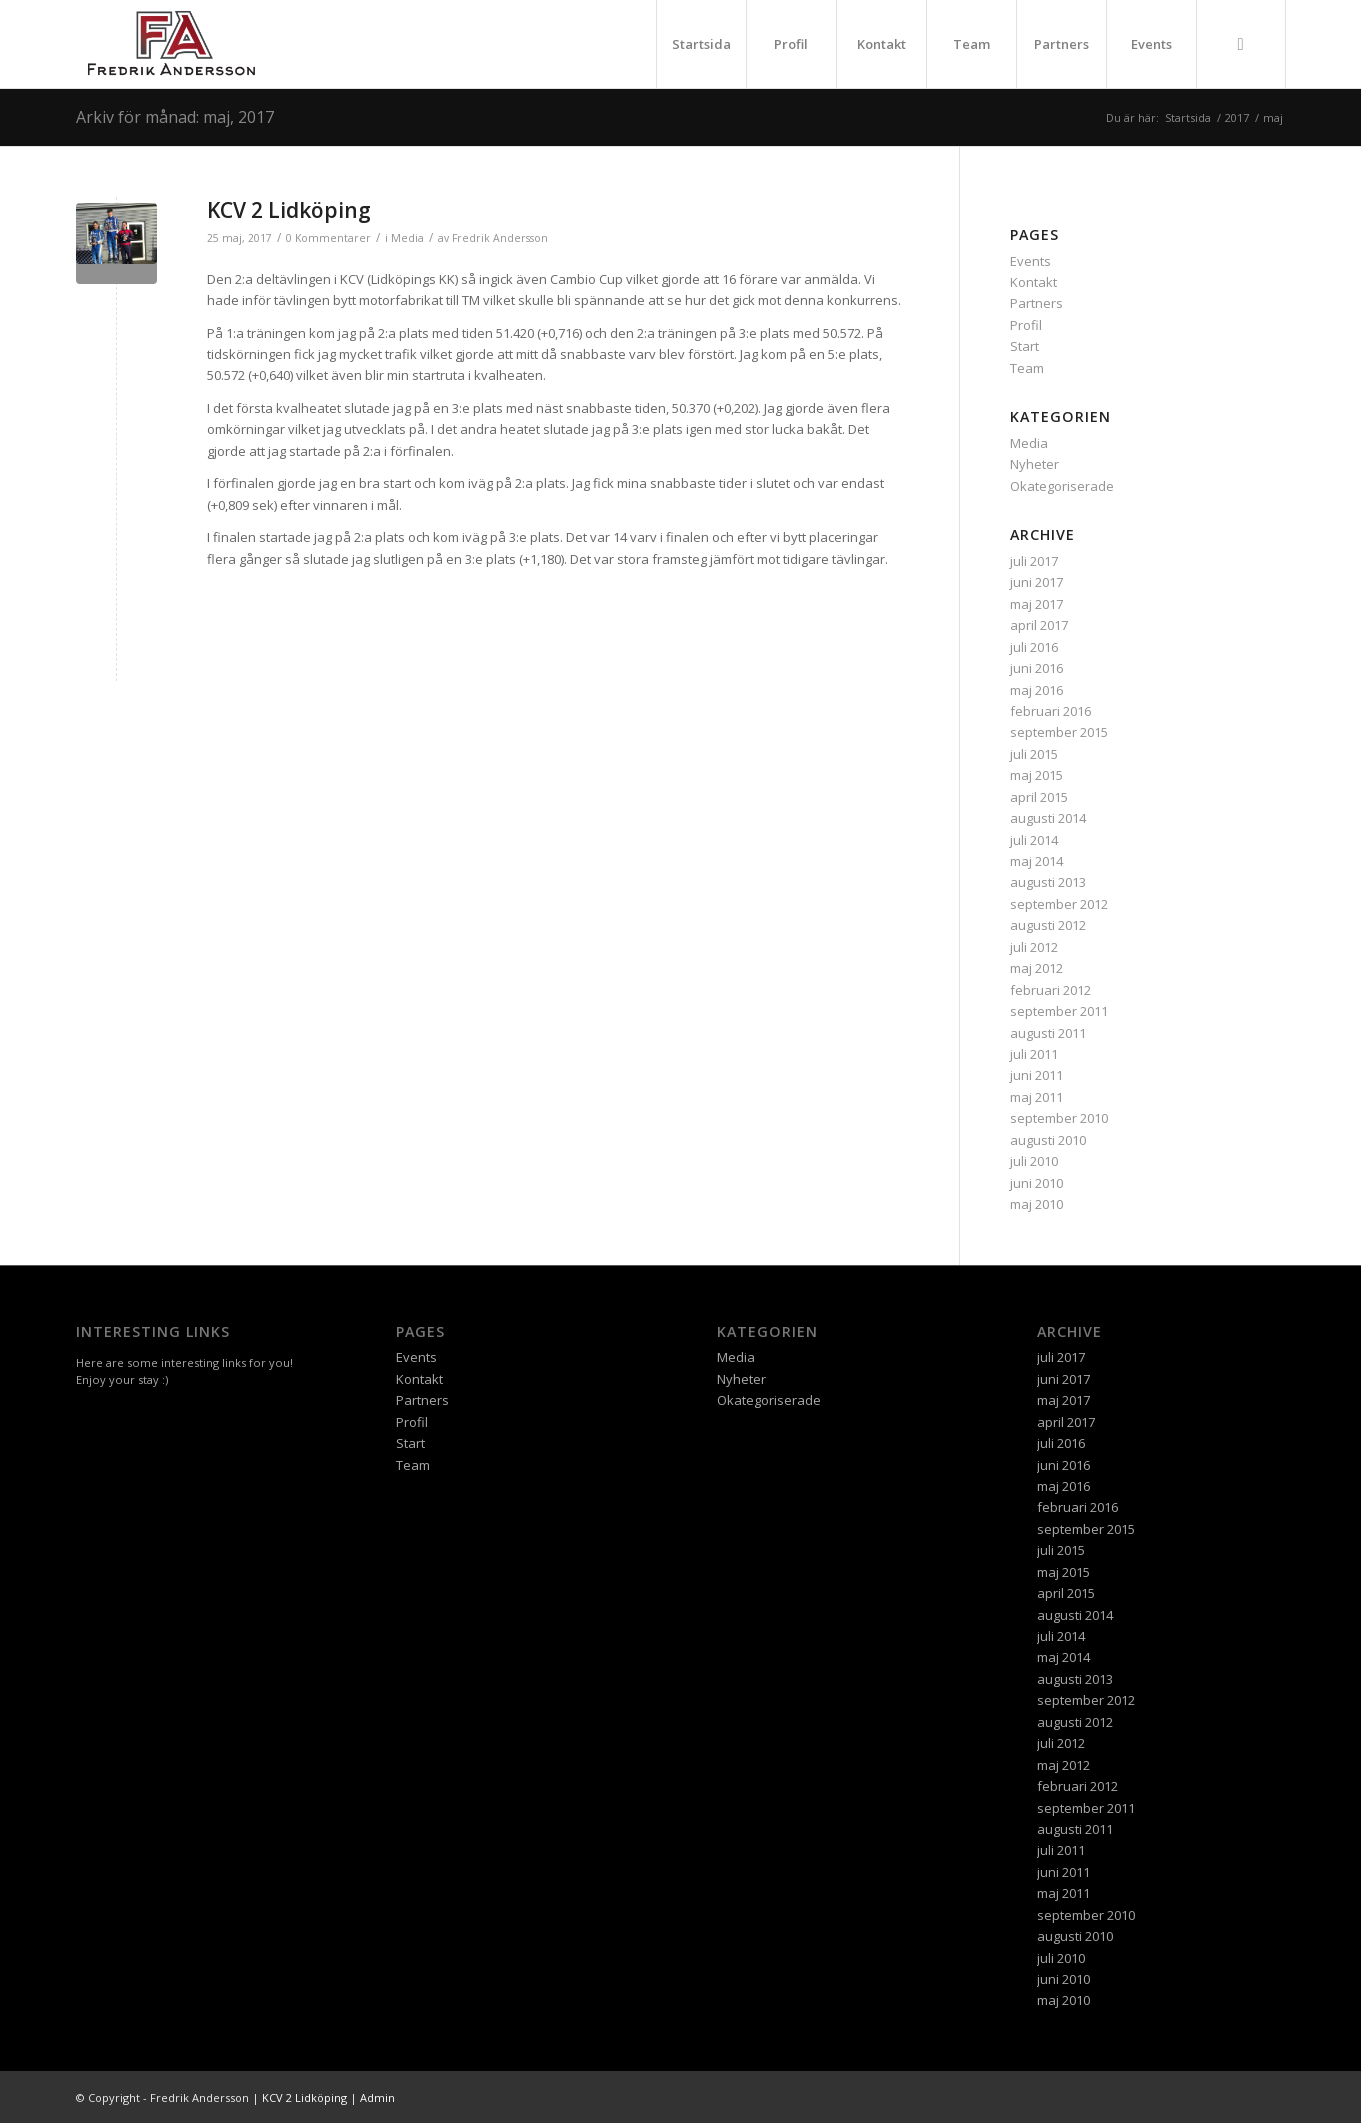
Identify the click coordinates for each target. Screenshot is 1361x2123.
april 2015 (1039, 797)
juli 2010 (1034, 1161)
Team (971, 44)
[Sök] (1241, 44)
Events (1151, 44)
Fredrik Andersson (500, 238)
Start (1024, 346)
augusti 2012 (1048, 925)
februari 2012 (1050, 990)
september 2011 (1059, 1011)
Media (407, 238)
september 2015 (1059, 732)
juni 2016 (1036, 668)
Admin (377, 2097)
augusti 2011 (1048, 1033)
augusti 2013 (1048, 882)
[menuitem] (1241, 44)
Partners (1061, 44)
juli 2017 (1034, 561)
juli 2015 (1034, 754)
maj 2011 (1036, 1097)
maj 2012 (1036, 968)
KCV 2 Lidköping (289, 210)
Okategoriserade (1062, 486)
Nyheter (1034, 464)
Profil (791, 44)
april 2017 (1039, 625)
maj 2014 (1036, 861)
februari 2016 (1050, 711)
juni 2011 (1036, 1075)
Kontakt (881, 44)
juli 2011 (1034, 1054)
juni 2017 (1036, 582)
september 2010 (1059, 1118)
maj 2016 (1036, 690)
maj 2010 (1036, 1204)
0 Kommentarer (328, 238)
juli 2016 (1034, 647)
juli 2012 (1034, 947)
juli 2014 (1034, 840)
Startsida (701, 44)
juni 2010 (1036, 1183)
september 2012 (1059, 904)
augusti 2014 (1048, 818)
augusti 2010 (1048, 1140)
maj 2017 (1036, 604)
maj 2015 (1036, 775)
